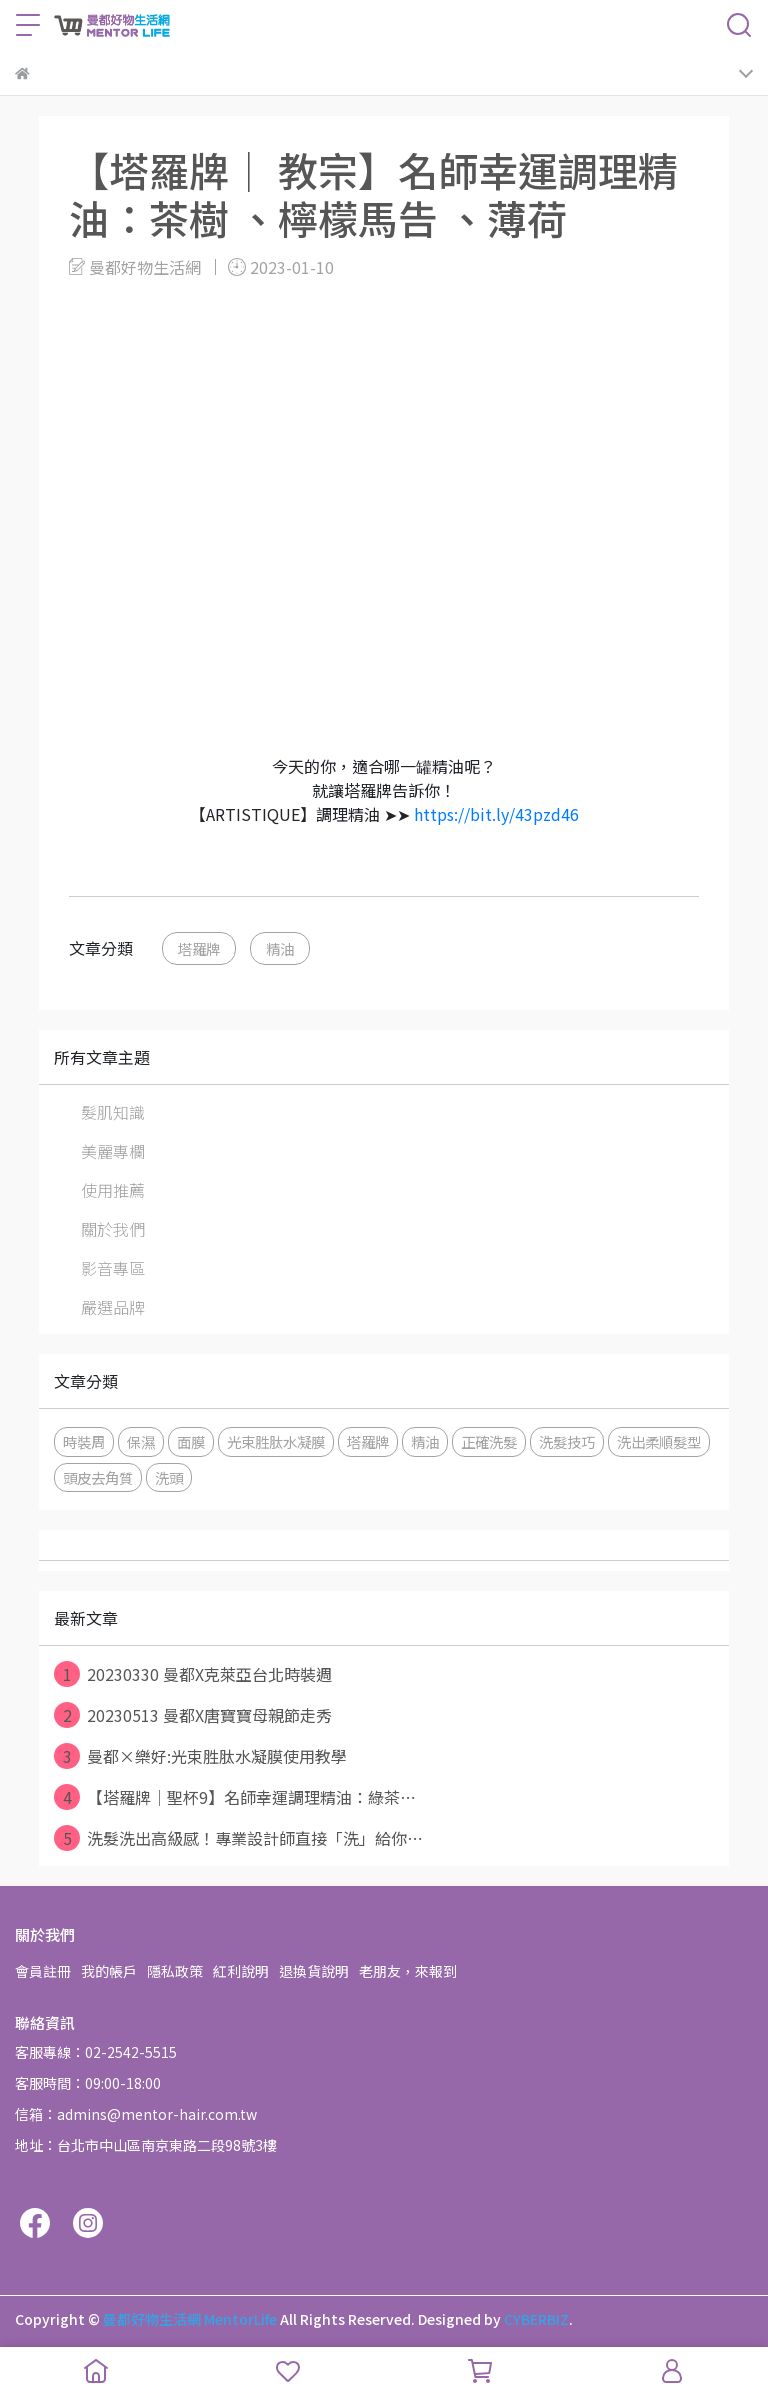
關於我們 (113, 1229)
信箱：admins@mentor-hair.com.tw (136, 2114)
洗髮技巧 (567, 1441)
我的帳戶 (109, 1971)
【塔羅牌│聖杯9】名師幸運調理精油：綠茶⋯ (235, 1797)
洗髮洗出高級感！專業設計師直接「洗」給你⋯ (238, 1838)
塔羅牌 (199, 948)
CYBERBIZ (536, 2319)
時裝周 (84, 1441)
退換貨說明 (314, 1971)
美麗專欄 (113, 1151)
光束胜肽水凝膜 (276, 1441)
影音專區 (113, 1268)
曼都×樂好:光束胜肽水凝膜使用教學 (200, 1756)
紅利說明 (241, 1971)
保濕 (141, 1441)
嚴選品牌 (113, 1307)
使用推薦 (113, 1190)
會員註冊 (43, 1971)
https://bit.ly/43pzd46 (496, 814)
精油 (280, 948)
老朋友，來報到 (408, 1971)
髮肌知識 (113, 1112)
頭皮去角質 (98, 1477)
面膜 (191, 1441)
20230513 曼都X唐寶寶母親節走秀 (193, 1715)
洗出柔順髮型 (659, 1441)
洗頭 (169, 1477)
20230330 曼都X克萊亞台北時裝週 (193, 1674)
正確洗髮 (489, 1441)
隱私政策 (175, 1971)
